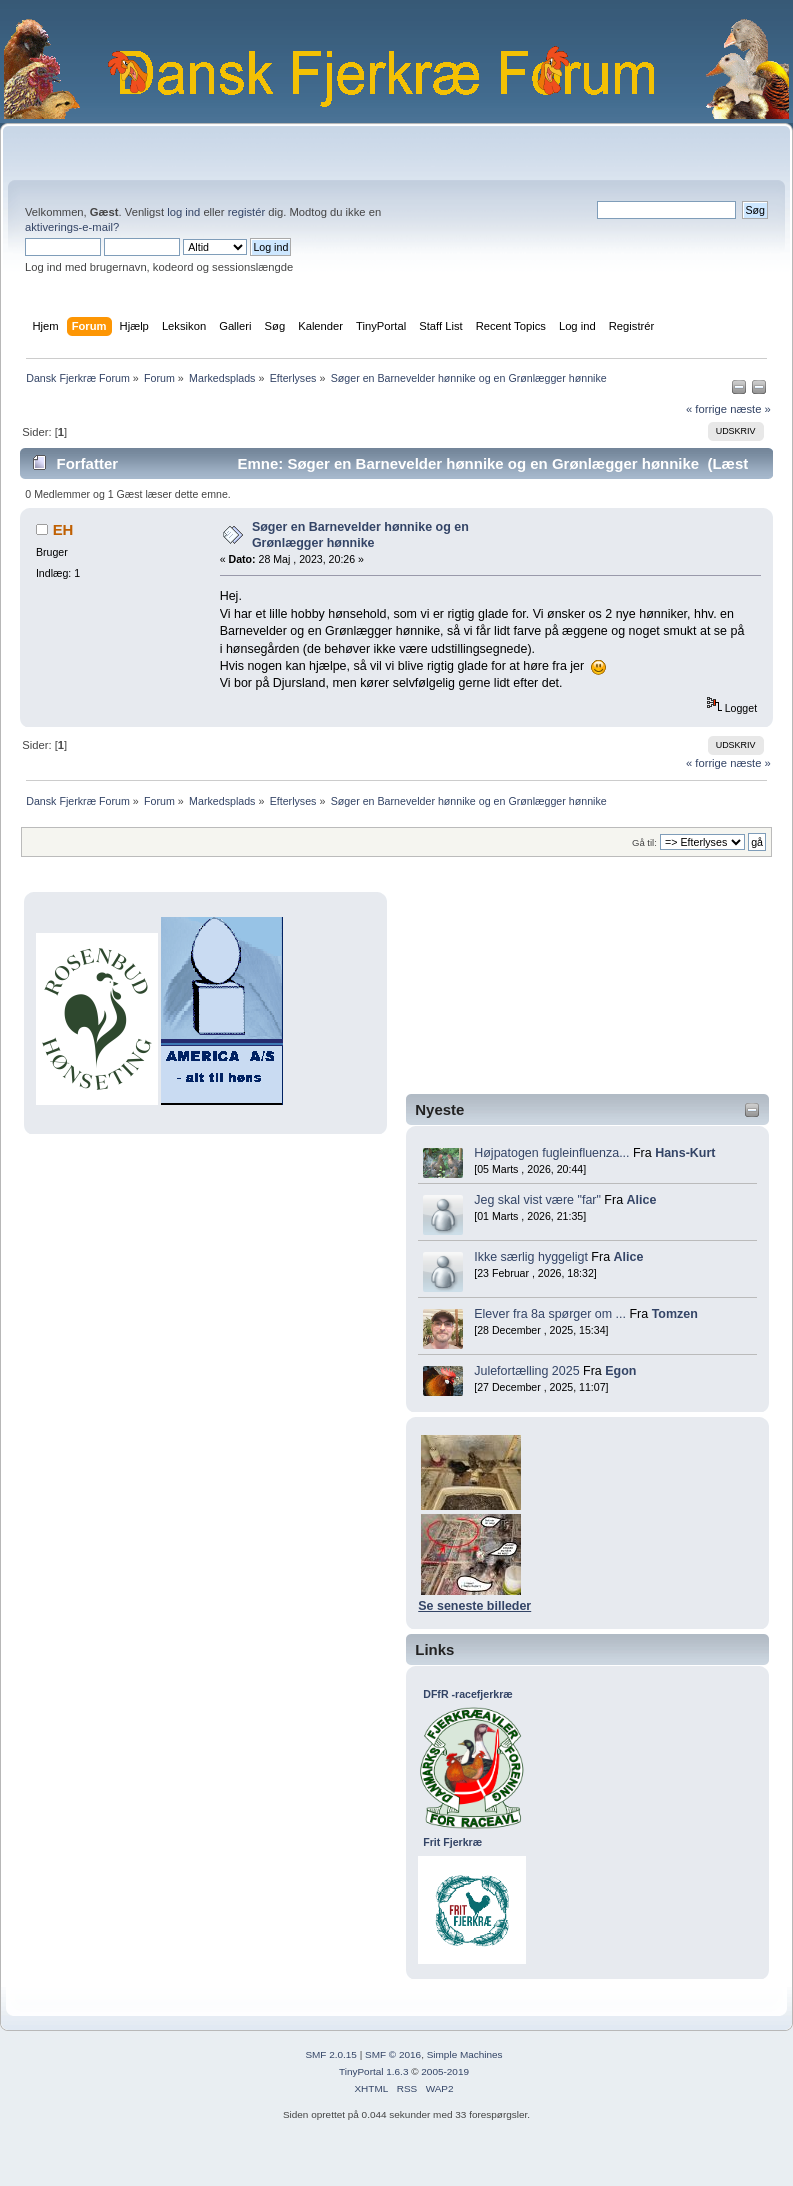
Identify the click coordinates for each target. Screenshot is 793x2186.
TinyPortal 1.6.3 (373, 2071)
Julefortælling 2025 (526, 1371)
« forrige (706, 409)
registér (246, 212)
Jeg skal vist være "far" (537, 1200)
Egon (620, 1371)
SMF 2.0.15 (331, 2054)
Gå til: (644, 842)
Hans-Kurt (685, 1153)
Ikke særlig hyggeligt (531, 1257)
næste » (750, 409)
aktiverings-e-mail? (72, 227)
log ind (183, 212)
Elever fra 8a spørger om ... (550, 1314)
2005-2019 (445, 2071)
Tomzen (675, 1314)
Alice (642, 1200)
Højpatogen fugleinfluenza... (551, 1153)
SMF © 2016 (393, 2054)
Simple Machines (465, 2054)
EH (63, 529)
